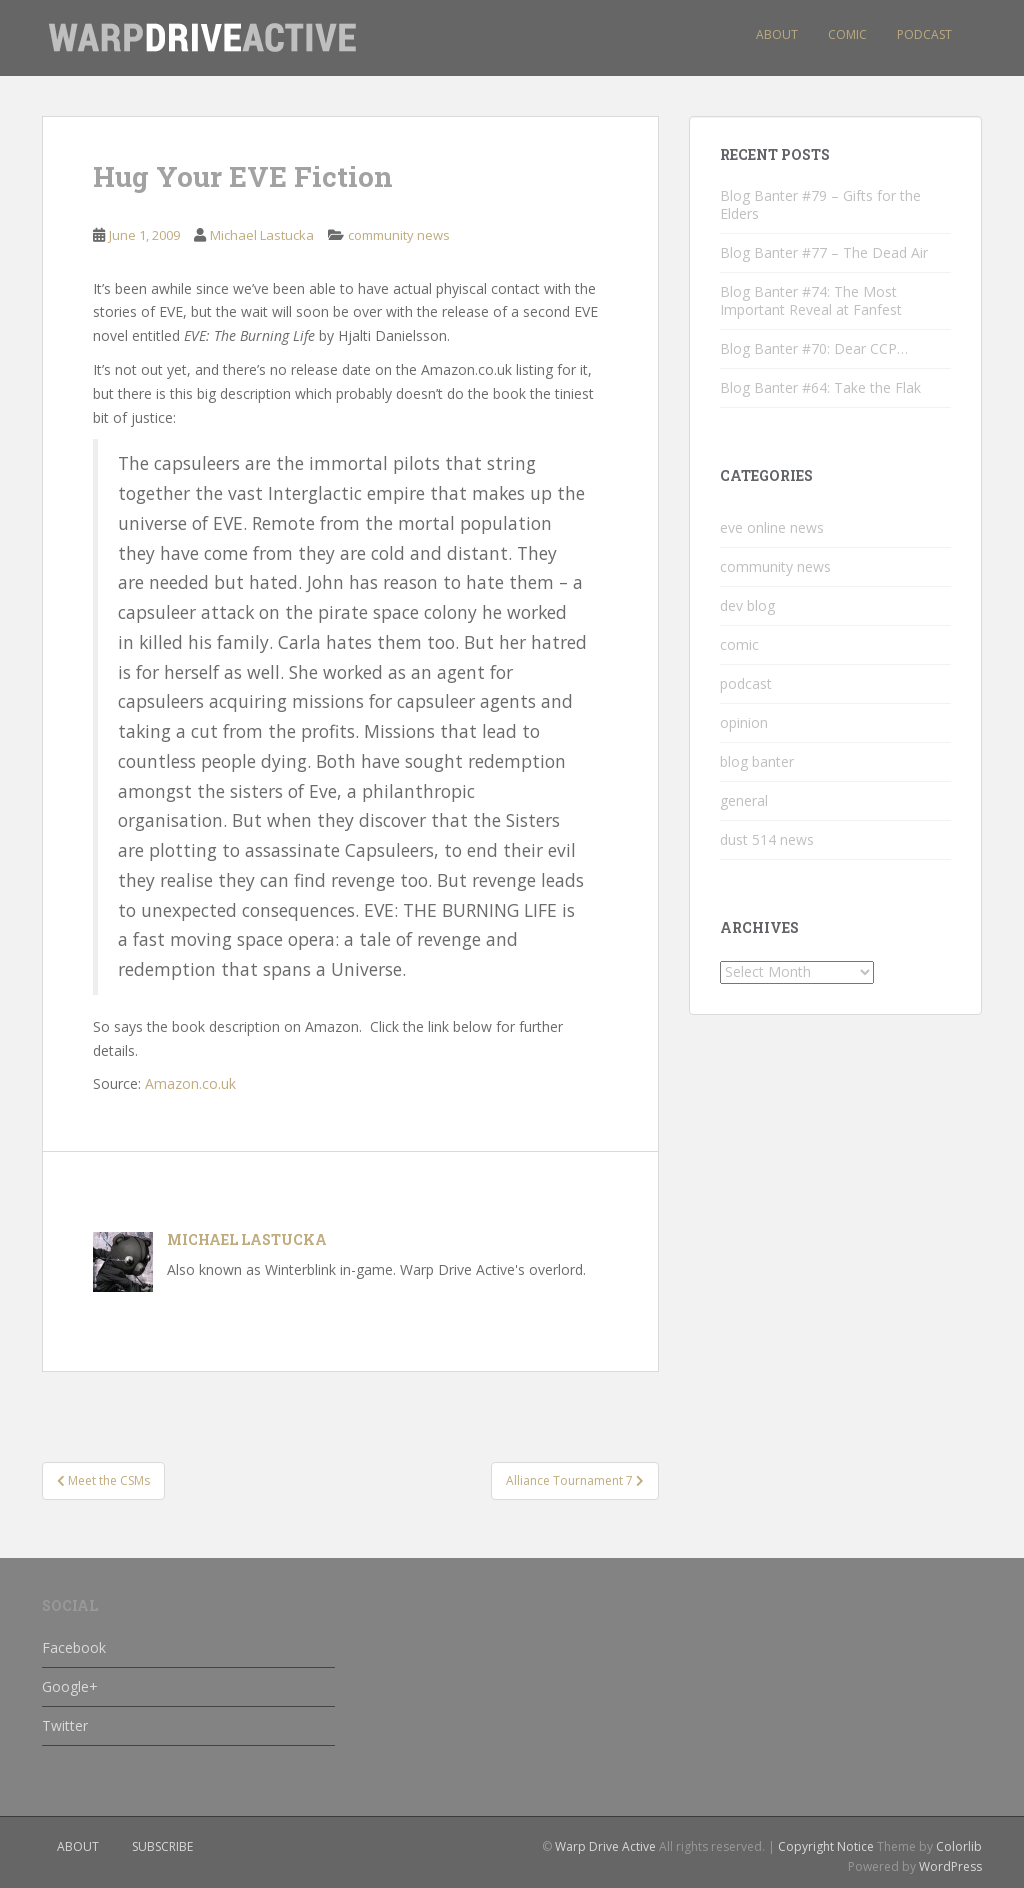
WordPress (950, 1866)
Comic (847, 34)
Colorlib (959, 1846)
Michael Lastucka (262, 235)
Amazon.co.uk (190, 1083)
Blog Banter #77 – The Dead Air (824, 252)
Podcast (924, 34)
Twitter (65, 1725)
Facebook (74, 1647)
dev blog (747, 605)
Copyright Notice (826, 1846)
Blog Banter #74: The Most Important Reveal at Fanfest (811, 300)
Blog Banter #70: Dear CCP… (814, 348)
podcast (746, 683)
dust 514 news (767, 839)
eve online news (772, 527)
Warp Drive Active (605, 1846)
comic (739, 644)
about (78, 1846)
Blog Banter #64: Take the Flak (820, 387)
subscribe (162, 1846)
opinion (744, 722)
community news (399, 235)
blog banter (757, 761)
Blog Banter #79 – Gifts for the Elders (820, 204)
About (777, 34)
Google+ (70, 1686)
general (744, 800)
